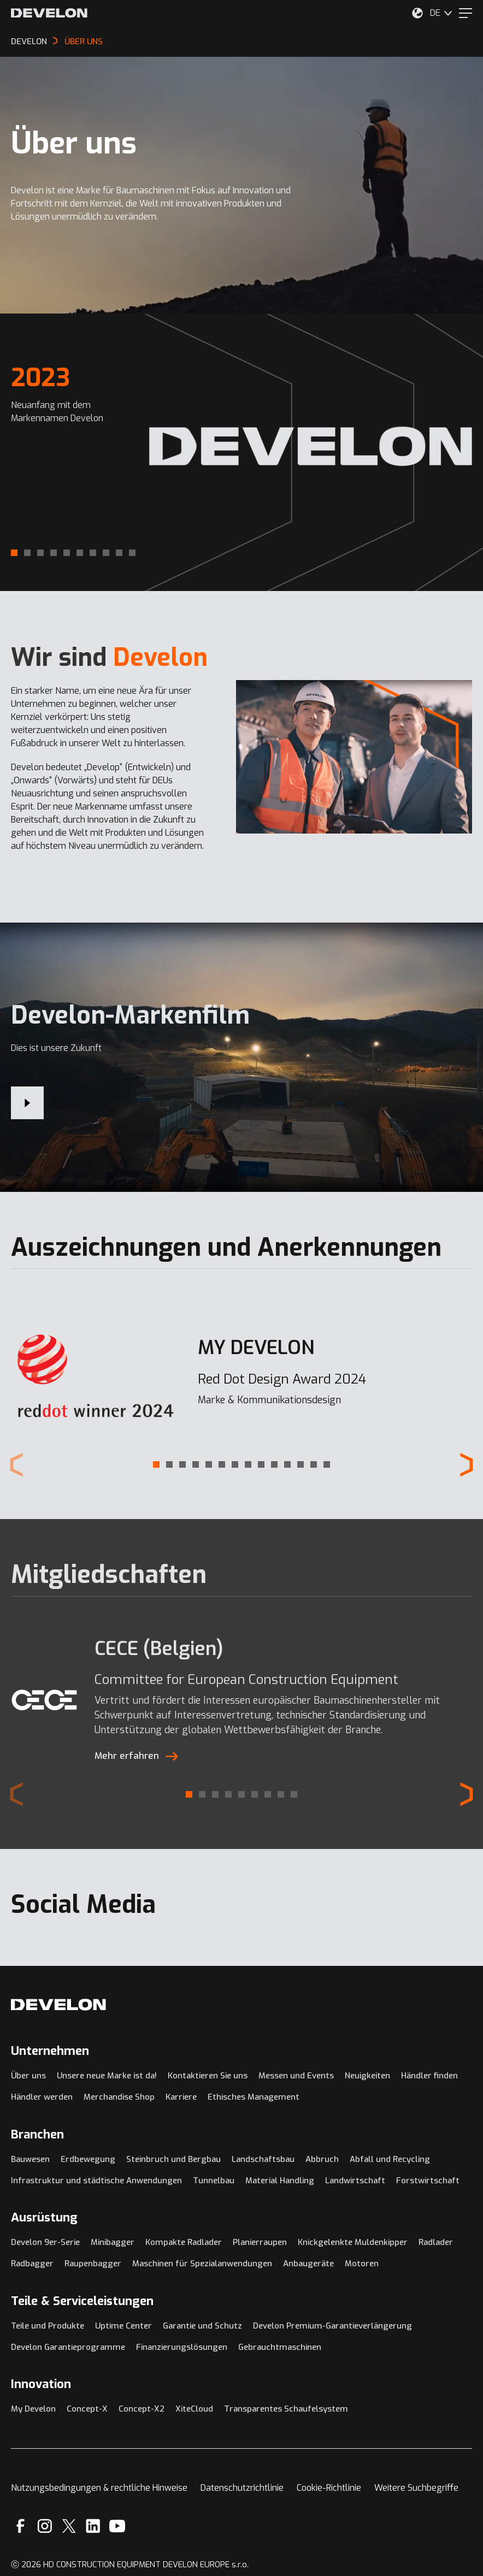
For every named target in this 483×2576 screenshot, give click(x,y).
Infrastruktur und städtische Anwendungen (96, 2180)
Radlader (436, 2242)
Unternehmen (50, 2051)
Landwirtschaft (355, 2180)
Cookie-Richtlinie (329, 2488)
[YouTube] (117, 2526)
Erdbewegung (88, 2159)
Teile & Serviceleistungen (82, 2301)
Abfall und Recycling (390, 2159)
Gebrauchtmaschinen (279, 2347)
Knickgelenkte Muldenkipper (353, 2242)
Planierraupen (260, 2242)
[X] (69, 2526)
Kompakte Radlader (183, 2242)
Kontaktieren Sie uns (208, 2075)
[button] (14, 553)
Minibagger (112, 2242)
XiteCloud (194, 2408)
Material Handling (279, 2180)
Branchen (37, 2134)
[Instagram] (45, 2526)
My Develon (33, 2408)
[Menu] (465, 13)
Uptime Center (123, 2325)
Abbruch (322, 2159)
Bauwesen (30, 2159)
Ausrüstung (44, 2217)
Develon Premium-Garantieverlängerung (332, 2325)
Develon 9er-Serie (45, 2242)
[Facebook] (20, 2526)
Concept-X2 (141, 2408)
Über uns (28, 2075)
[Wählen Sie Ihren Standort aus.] (417, 13)
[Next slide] (466, 1464)
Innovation (41, 2384)
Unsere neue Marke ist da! (107, 2075)
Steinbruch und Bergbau (173, 2159)
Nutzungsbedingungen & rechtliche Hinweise (99, 2488)
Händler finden (429, 2075)
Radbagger (32, 2263)
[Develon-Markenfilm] (27, 1102)
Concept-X (87, 2408)
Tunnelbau (213, 2180)
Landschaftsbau (263, 2159)
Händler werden (42, 2096)
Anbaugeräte (308, 2263)
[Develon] (49, 13)
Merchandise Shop (119, 2096)
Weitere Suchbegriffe (416, 2488)
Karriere (181, 2096)
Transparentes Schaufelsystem (286, 2408)
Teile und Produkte (47, 2325)
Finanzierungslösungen (181, 2347)
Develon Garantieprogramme (68, 2347)
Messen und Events (296, 2075)
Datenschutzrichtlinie (242, 2488)
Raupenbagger (92, 2263)
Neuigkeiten (367, 2075)
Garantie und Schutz (202, 2325)
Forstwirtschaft (428, 2180)
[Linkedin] (93, 2526)
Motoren (362, 2263)
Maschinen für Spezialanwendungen (202, 2263)
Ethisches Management (253, 2096)
